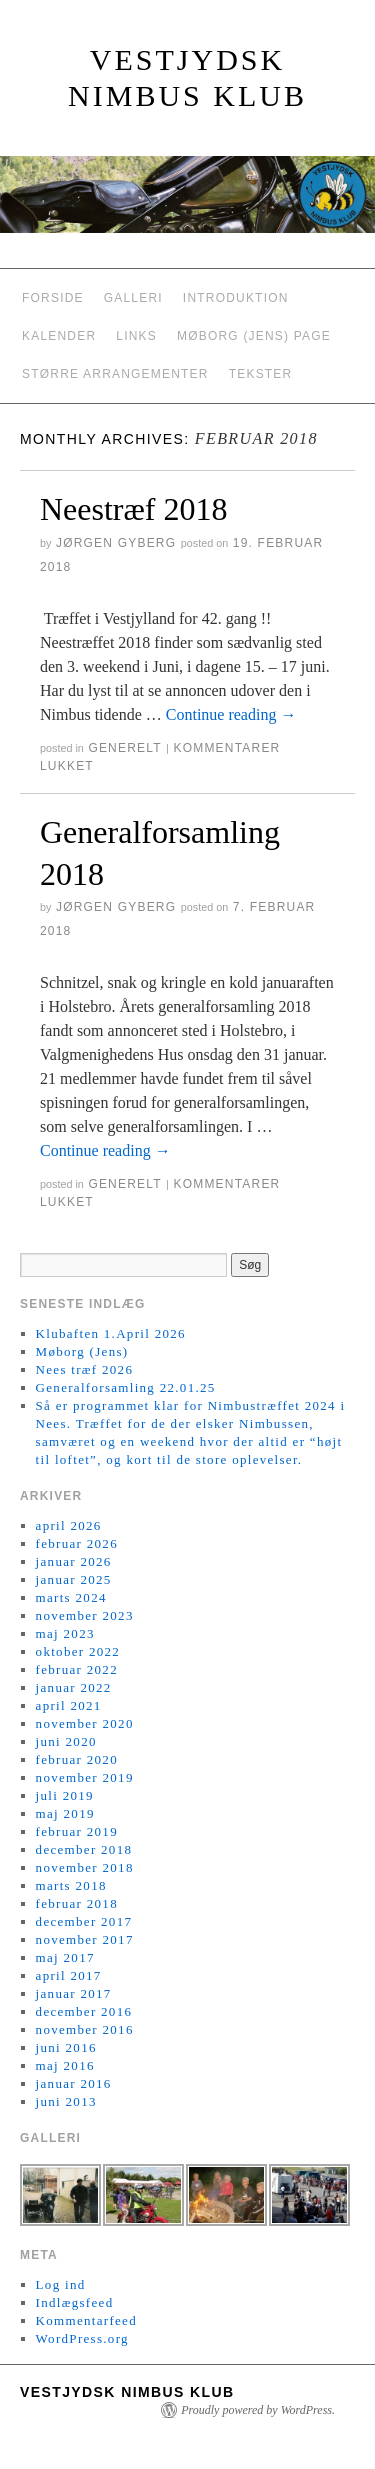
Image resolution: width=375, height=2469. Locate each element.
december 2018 (84, 1849)
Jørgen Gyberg (116, 543)
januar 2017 (74, 1993)
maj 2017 (65, 1957)
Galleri (133, 298)
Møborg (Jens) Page (254, 336)
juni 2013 (66, 2101)
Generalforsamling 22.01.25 (126, 1387)
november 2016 (85, 2029)
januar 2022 (74, 1687)
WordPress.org (82, 2338)
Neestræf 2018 (134, 509)
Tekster (261, 374)
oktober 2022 (78, 1651)
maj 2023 (65, 1633)
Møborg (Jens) (82, 1351)
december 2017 (84, 1921)
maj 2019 (65, 1813)
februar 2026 (77, 1543)
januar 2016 (74, 2083)
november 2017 (85, 1939)
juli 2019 (65, 1795)
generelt (124, 748)
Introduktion (236, 298)
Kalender (59, 336)
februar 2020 (77, 1759)
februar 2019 (77, 1831)
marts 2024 (71, 1597)
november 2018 (85, 1867)
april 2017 (69, 1975)
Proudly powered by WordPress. (258, 2410)
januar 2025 (74, 1579)
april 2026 (69, 1525)
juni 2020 (66, 1741)
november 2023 (85, 1615)
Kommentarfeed (86, 2320)
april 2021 (69, 1705)
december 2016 (84, 2011)
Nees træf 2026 (85, 1369)
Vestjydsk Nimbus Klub (127, 2392)
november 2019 (85, 1777)
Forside (53, 298)
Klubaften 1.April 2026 (111, 1333)
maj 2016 (65, 2065)
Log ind (61, 2284)
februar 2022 (77, 1669)
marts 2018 (71, 1885)
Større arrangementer (115, 374)
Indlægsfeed (75, 2302)
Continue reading (231, 714)
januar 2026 (74, 1561)
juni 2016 (66, 2047)
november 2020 (85, 1723)
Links (136, 336)
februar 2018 (77, 1903)
